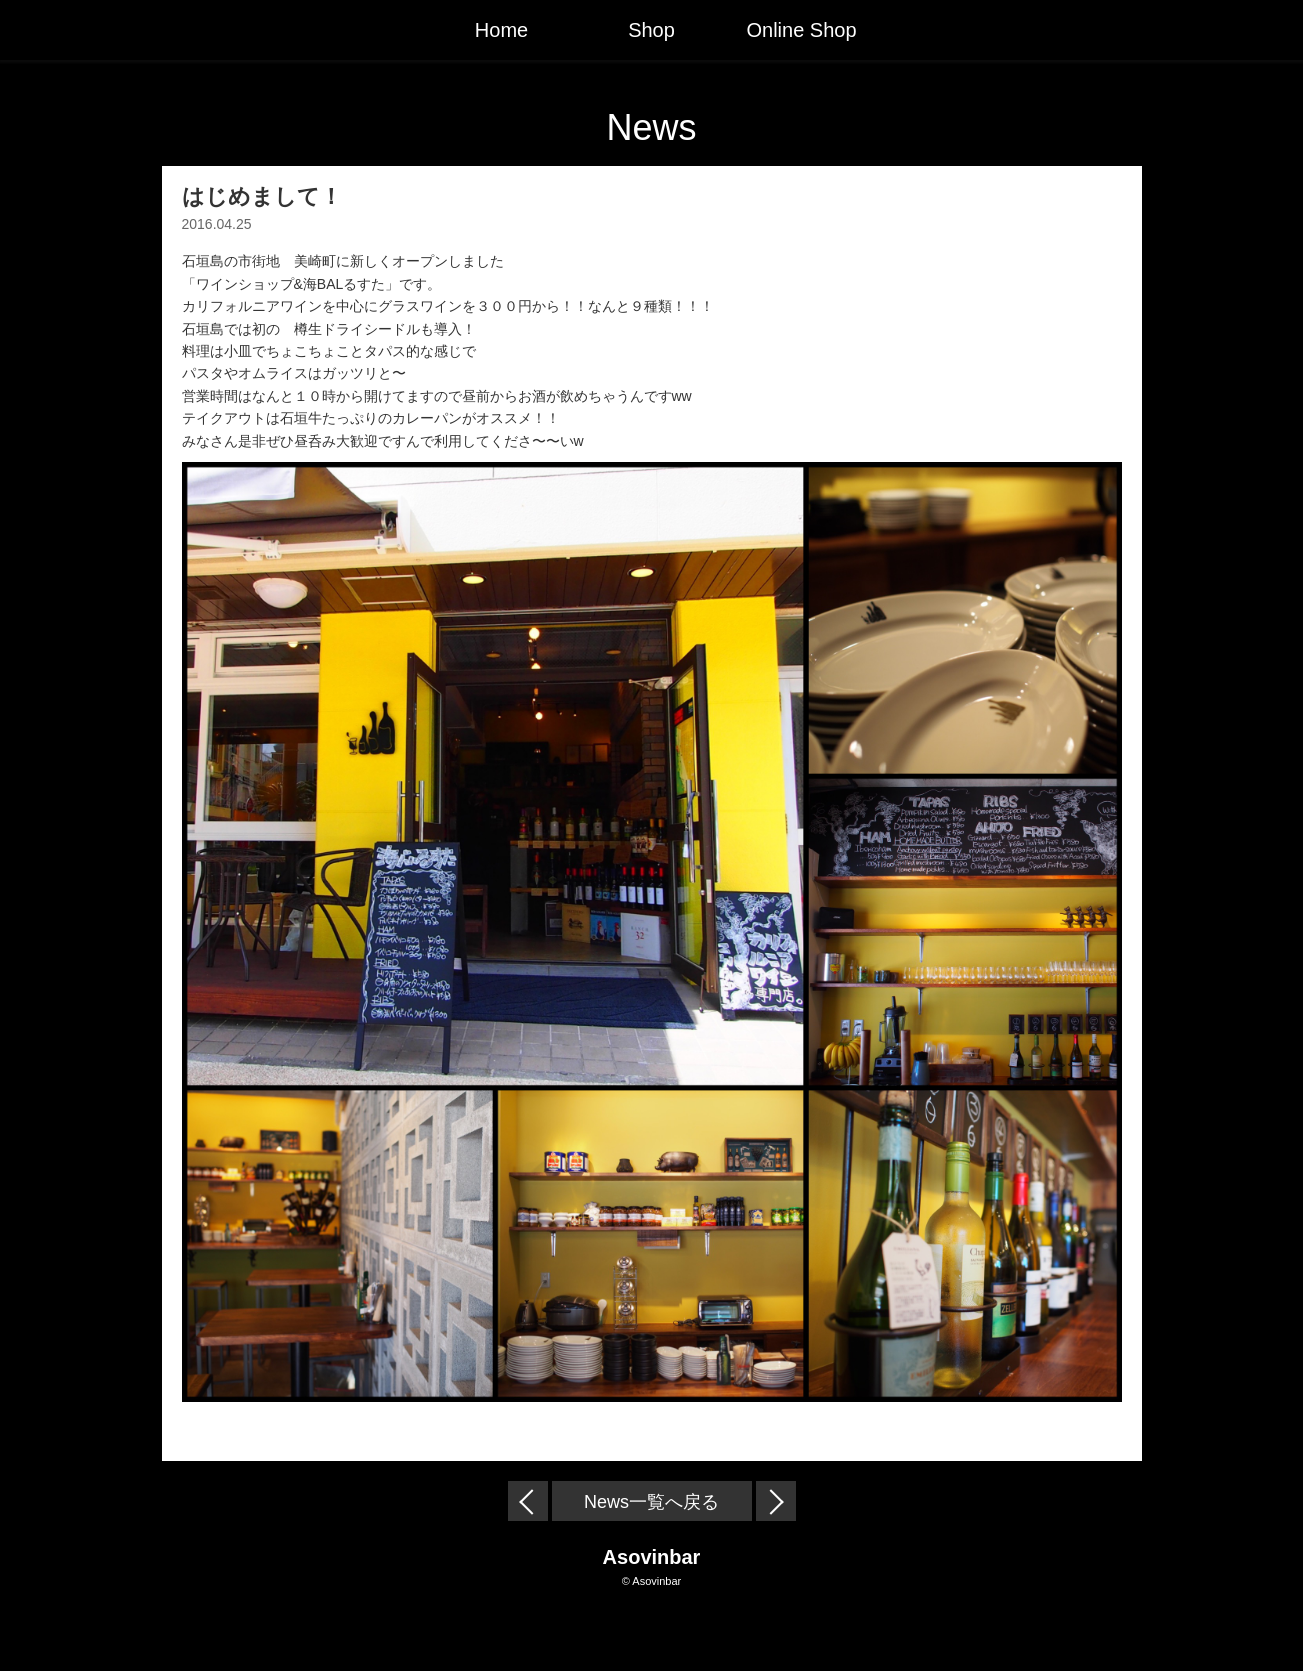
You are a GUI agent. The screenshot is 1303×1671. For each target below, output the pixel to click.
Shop (651, 30)
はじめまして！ (262, 196)
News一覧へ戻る (651, 1502)
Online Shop (801, 30)
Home (501, 30)
